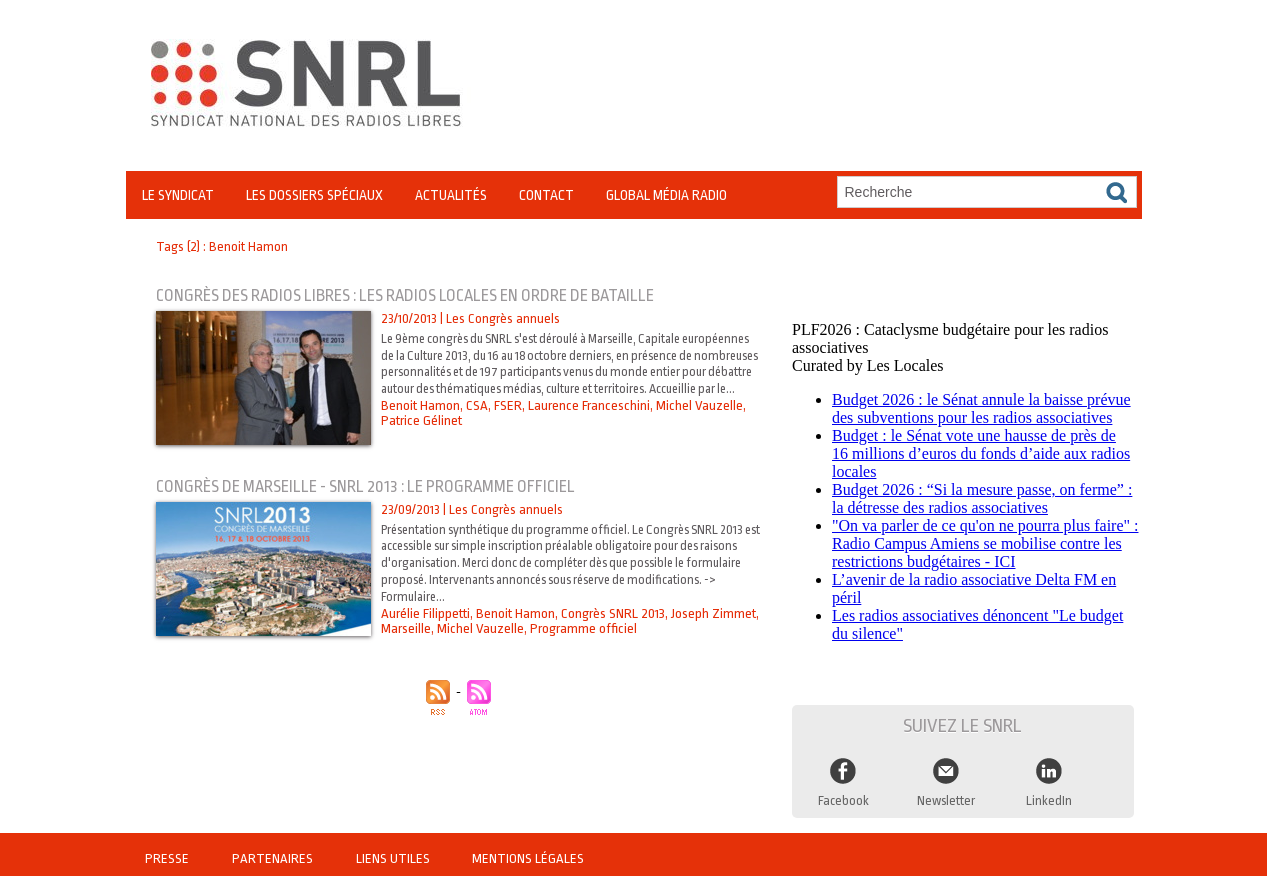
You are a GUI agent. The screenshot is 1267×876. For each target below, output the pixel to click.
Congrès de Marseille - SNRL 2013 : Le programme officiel (371, 486)
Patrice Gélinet (421, 437)
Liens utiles (390, 851)
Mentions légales (523, 851)
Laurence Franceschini (585, 422)
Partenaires (272, 851)
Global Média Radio (666, 195)
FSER (506, 422)
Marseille (406, 628)
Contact (546, 195)
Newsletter (946, 794)
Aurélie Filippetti (425, 613)
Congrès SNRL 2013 (611, 613)
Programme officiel (582, 628)
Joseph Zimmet (711, 613)
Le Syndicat (178, 195)
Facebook (843, 794)
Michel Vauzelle (694, 422)
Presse (168, 851)
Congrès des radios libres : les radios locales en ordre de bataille (415, 295)
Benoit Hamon (420, 422)
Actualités (451, 195)
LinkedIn (1049, 794)
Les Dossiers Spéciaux (314, 195)
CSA (476, 422)
